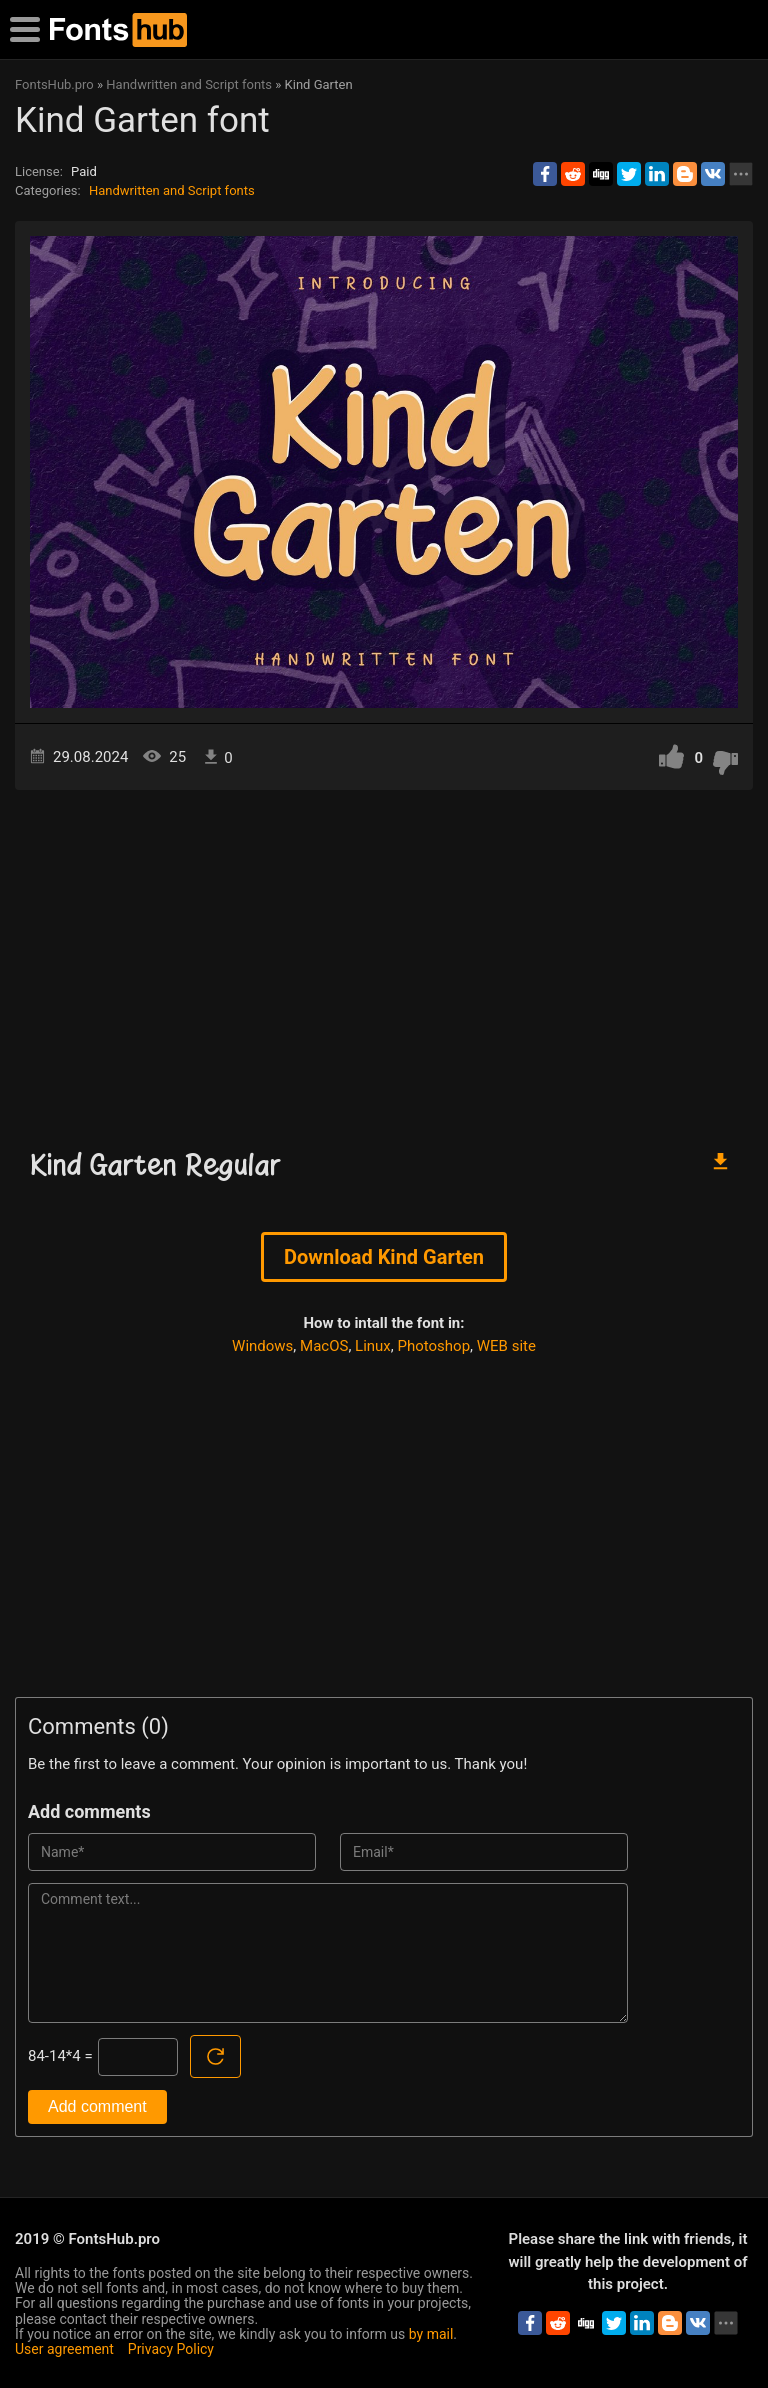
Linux (373, 1346)
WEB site (506, 1346)
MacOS (324, 1346)
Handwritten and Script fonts (172, 190)
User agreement (64, 2349)
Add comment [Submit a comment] (97, 2106)
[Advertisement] (384, 960)
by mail (431, 2334)
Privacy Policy (171, 2349)
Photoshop (434, 1346)
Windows (262, 1346)
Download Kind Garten (384, 1257)
